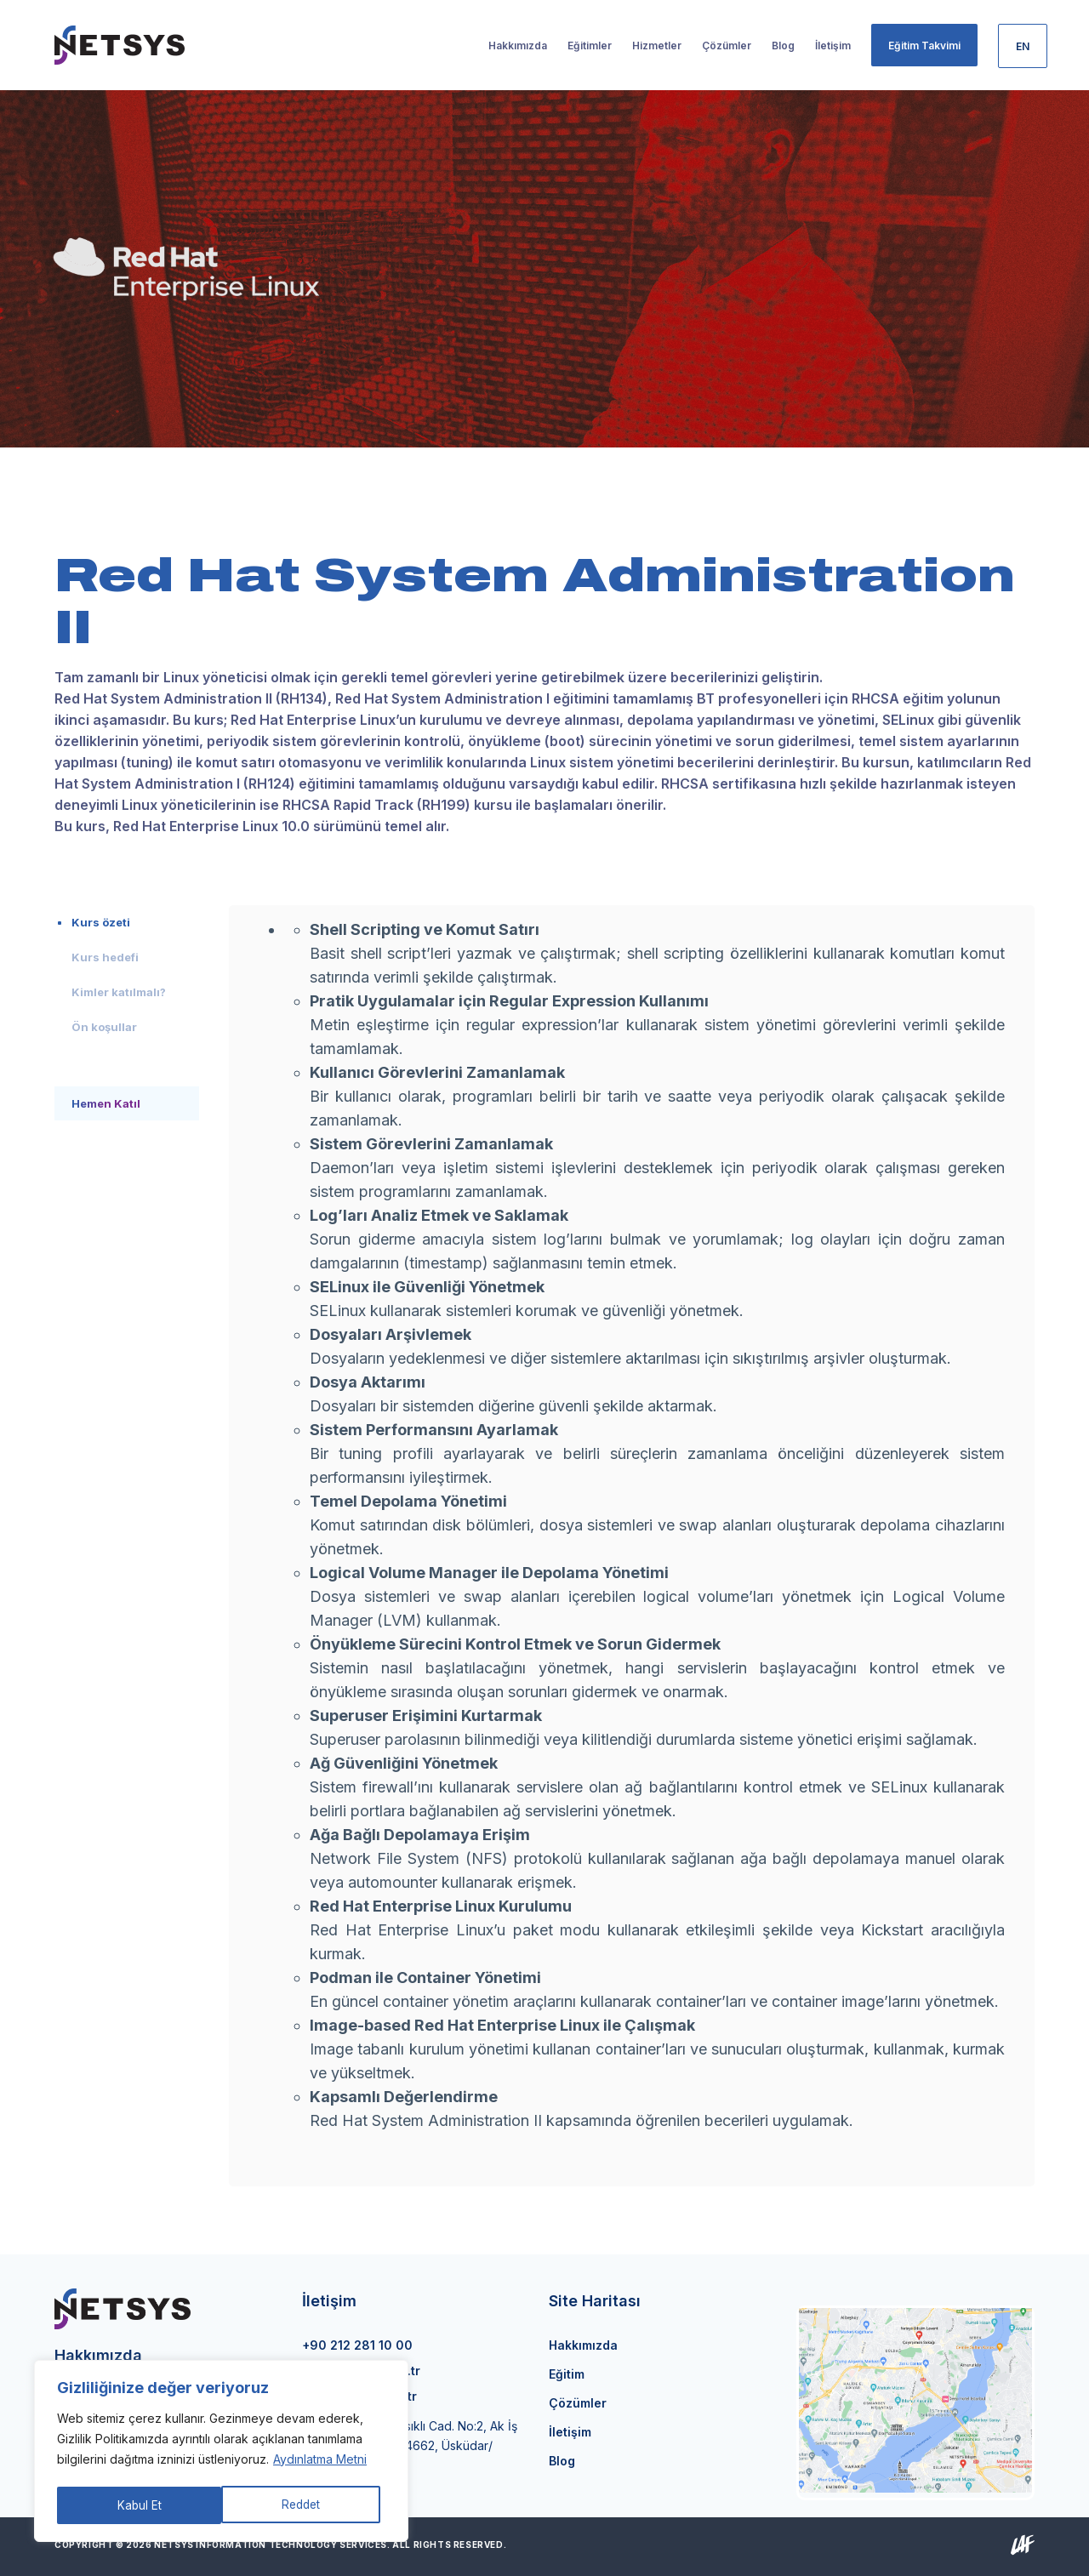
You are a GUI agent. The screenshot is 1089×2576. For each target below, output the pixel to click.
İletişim (570, 2432)
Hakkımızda (583, 2345)
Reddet (136, 2505)
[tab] (126, 922)
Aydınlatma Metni (320, 2462)
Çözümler (578, 2403)
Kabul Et (304, 2505)
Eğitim (566, 2374)
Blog (562, 2460)
